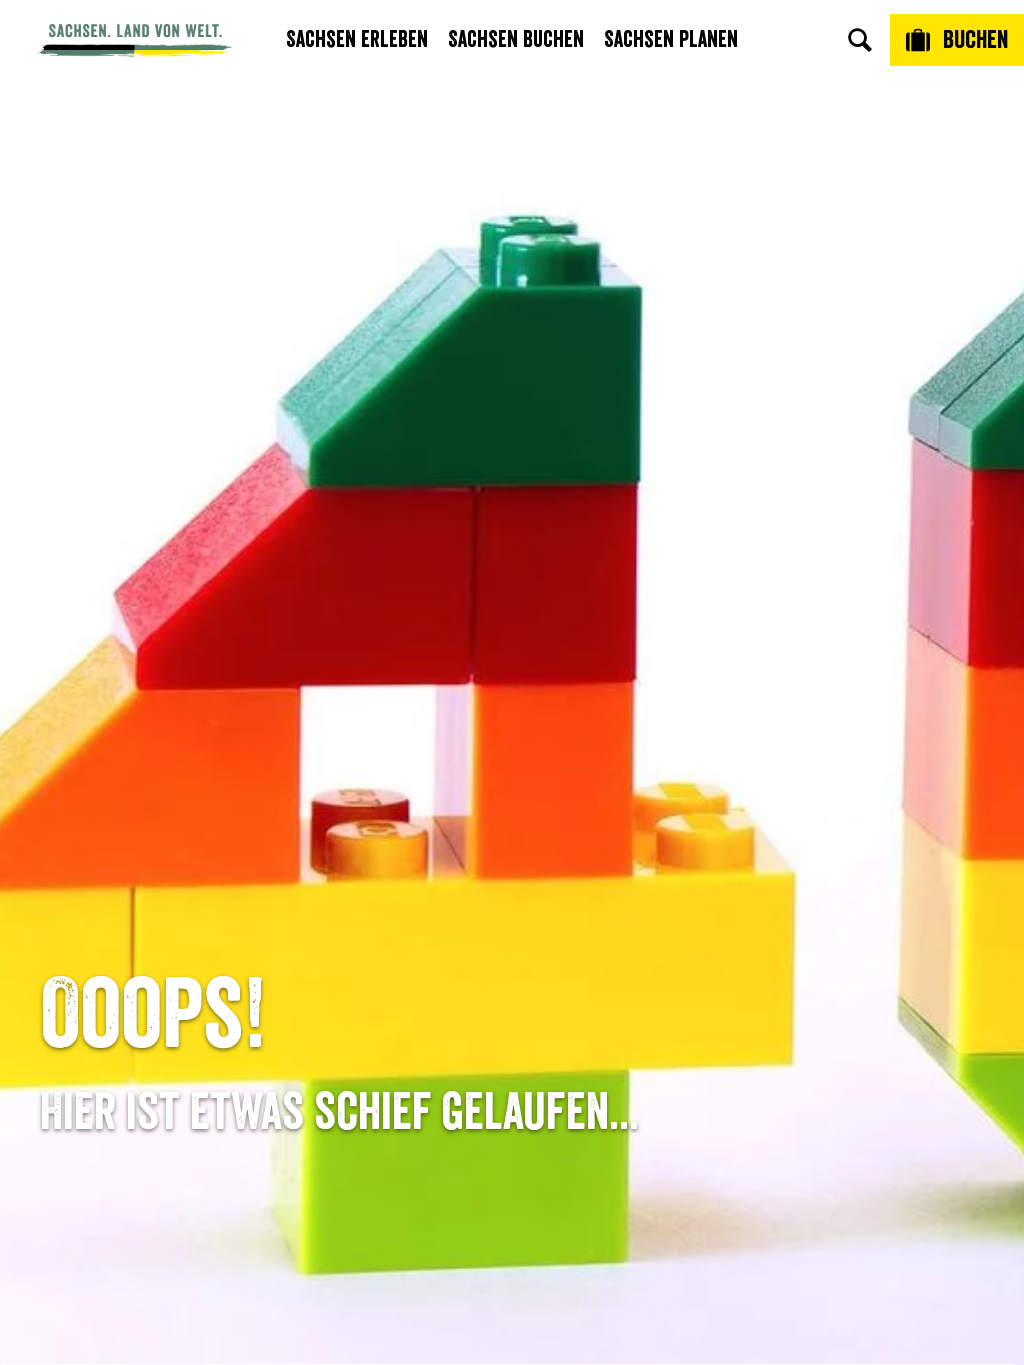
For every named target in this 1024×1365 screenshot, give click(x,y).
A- (475, 1328)
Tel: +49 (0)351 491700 (224, 840)
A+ (532, 1328)
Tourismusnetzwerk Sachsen (800, 987)
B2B (512, 940)
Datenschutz (800, 940)
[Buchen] (957, 40)
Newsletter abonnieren (512, 873)
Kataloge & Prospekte (512, 974)
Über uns (800, 840)
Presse (512, 907)
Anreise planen (512, 840)
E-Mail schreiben (224, 873)
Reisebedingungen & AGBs (800, 1033)
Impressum (800, 907)
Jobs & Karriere (800, 873)
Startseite (68, 750)
